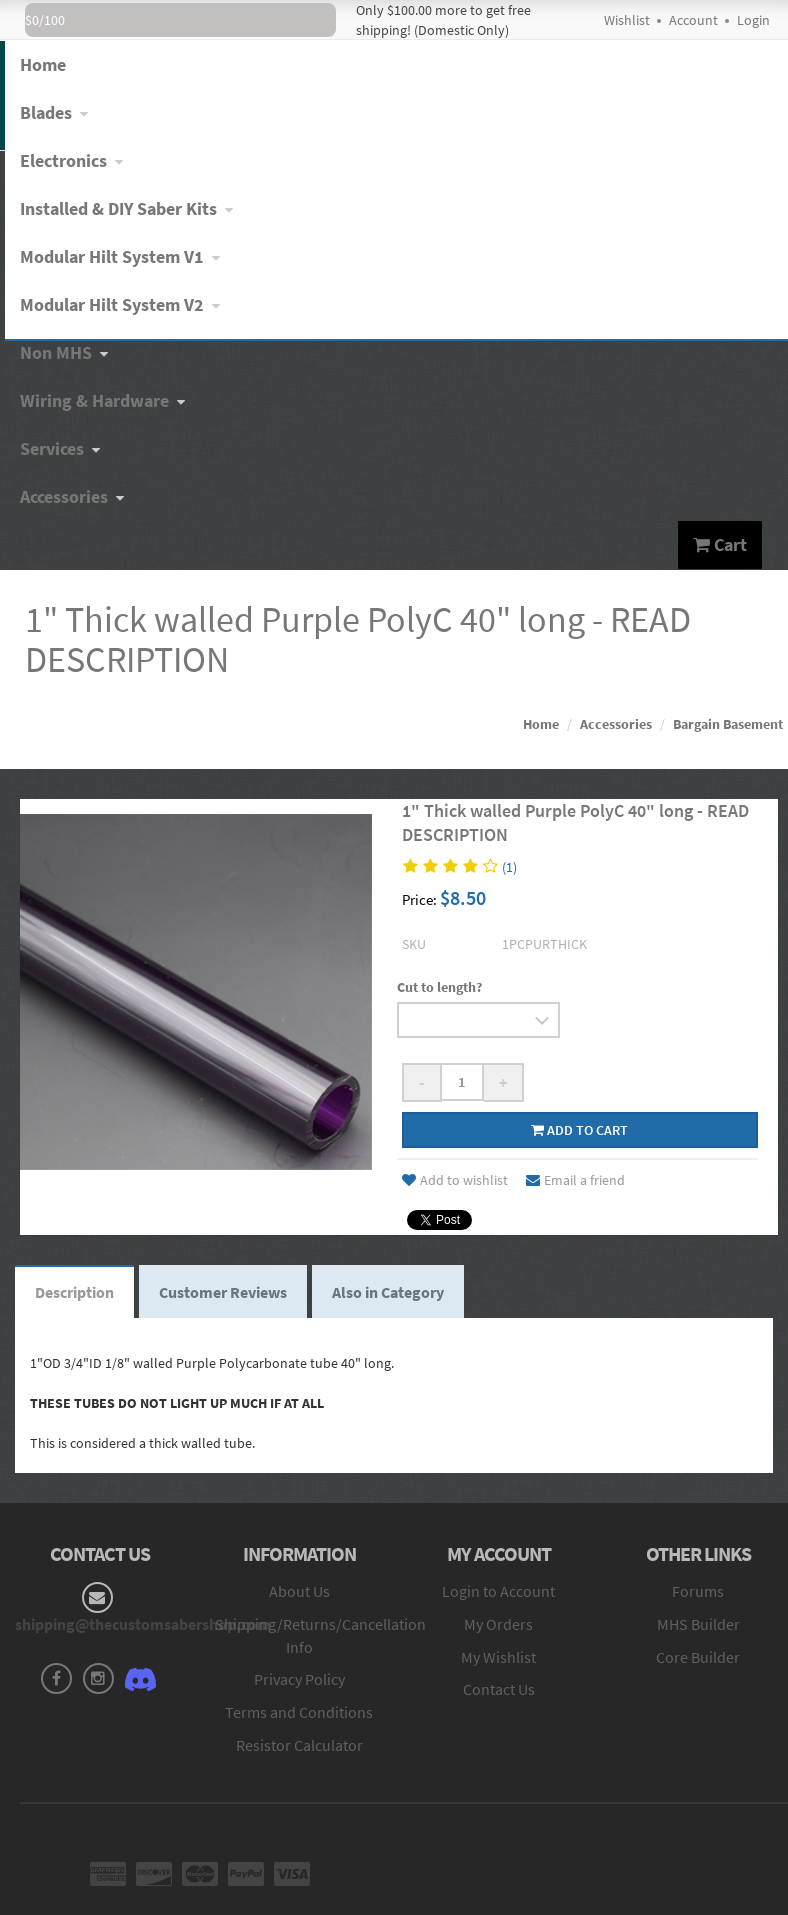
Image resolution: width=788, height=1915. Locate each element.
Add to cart (579, 1130)
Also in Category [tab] (388, 1292)
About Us (299, 1591)
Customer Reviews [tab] (223, 1292)
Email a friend (575, 1180)
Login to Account (498, 1591)
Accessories (616, 724)
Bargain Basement (728, 724)
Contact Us (499, 1689)
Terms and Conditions (299, 1712)
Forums (698, 1591)
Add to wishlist (455, 1180)
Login (753, 20)
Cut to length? (439, 987)
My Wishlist (498, 1657)
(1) (509, 867)
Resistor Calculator (299, 1745)
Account (693, 20)
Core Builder (698, 1657)
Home (541, 724)
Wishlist (627, 20)
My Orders (498, 1624)
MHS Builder (698, 1624)
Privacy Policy (299, 1679)
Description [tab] (74, 1292)
